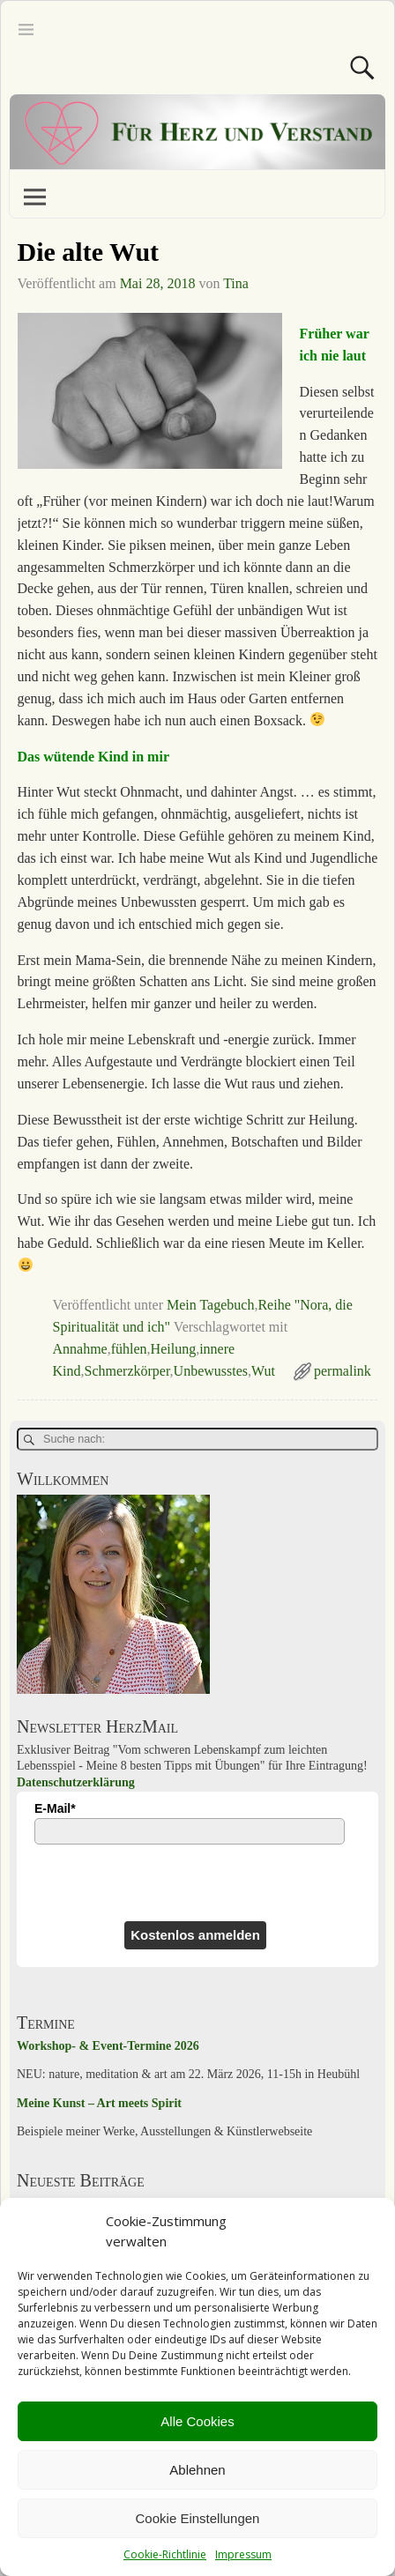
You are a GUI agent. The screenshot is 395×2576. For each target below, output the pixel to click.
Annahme (80, 1348)
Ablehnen (197, 2469)
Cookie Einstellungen (198, 2518)
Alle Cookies (197, 2421)
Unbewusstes (211, 1370)
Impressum (243, 2554)
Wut (263, 1370)
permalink (342, 1370)
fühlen (129, 1348)
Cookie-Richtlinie (164, 2554)
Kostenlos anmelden (195, 1934)
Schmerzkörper (127, 1370)
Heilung (174, 1348)
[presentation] (110, 1882)
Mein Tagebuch (210, 1304)
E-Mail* (55, 1808)
